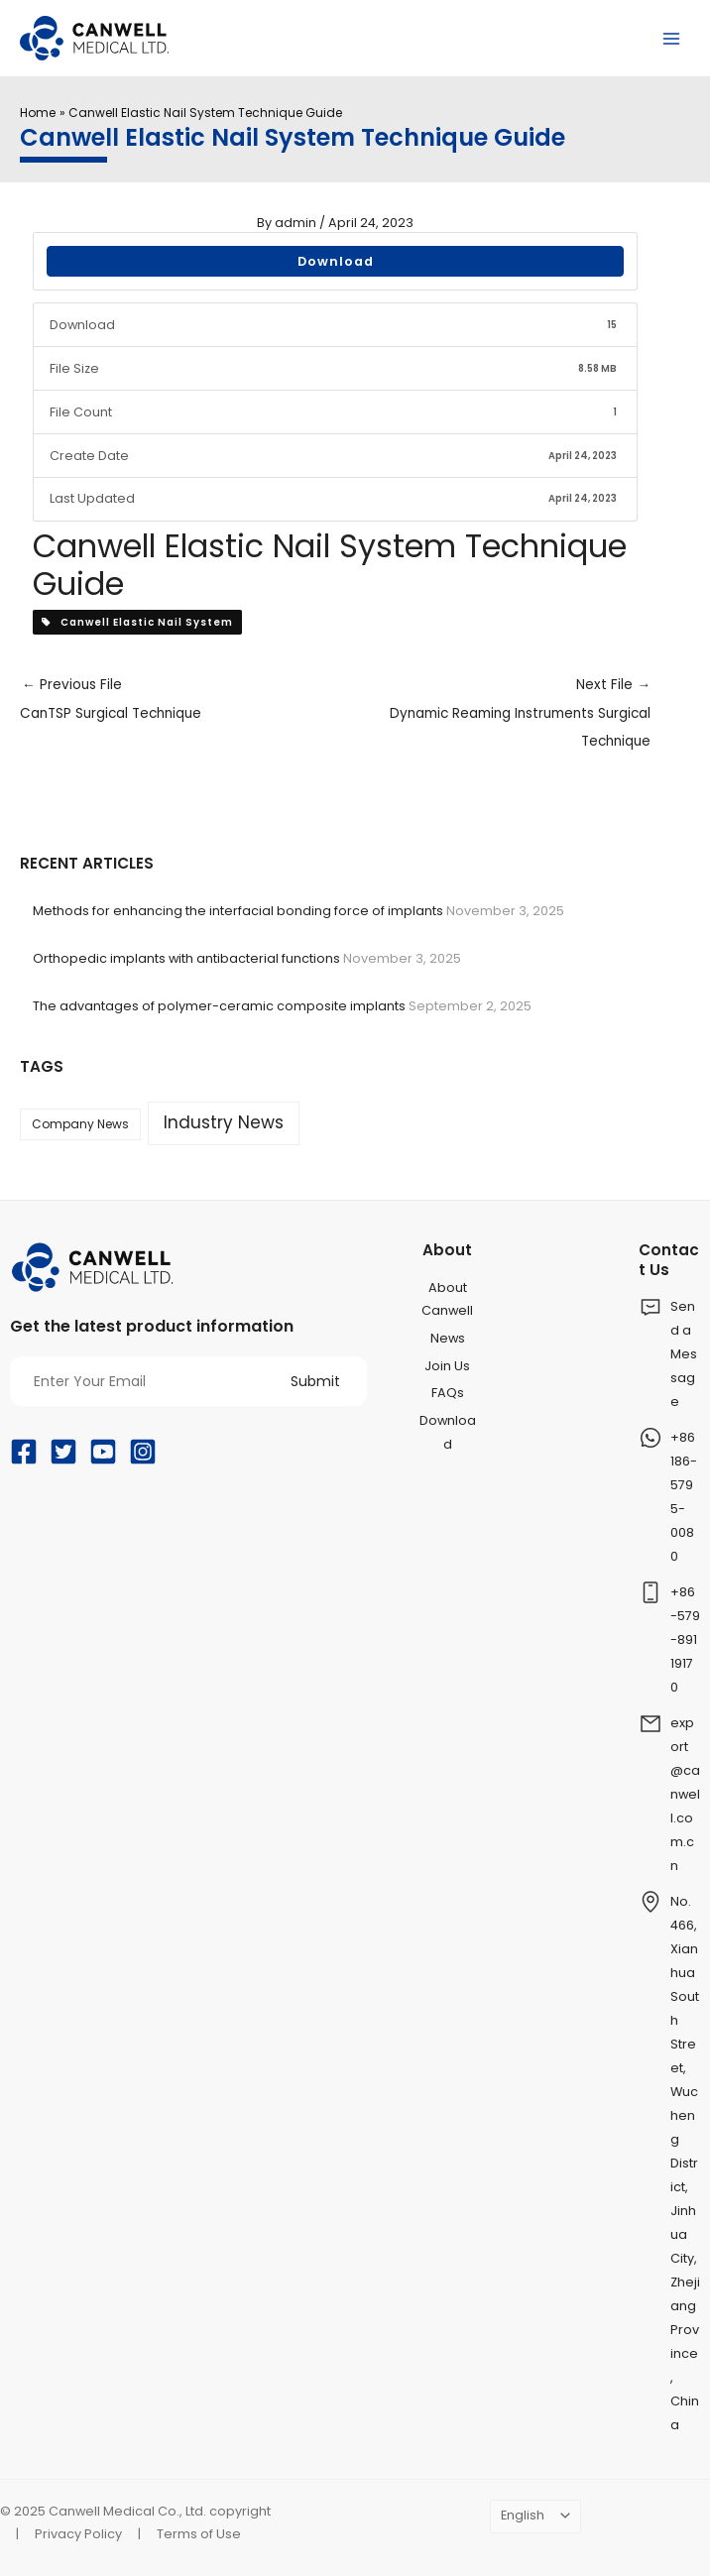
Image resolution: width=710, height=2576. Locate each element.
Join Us (447, 1365)
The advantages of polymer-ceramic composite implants (219, 1005)
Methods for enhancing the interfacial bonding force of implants (238, 910)
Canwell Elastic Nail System (137, 622)
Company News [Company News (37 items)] (80, 1123)
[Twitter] (63, 1451)
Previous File (177, 702)
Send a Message (683, 1354)
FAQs (447, 1392)
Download (335, 261)
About (447, 1249)
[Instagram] (143, 1451)
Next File (493, 716)
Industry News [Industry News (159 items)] (224, 1122)
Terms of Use (199, 2533)
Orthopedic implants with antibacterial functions (186, 958)
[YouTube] (103, 1451)
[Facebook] (24, 1451)
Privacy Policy (78, 2533)
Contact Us (669, 1259)
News (447, 1338)
